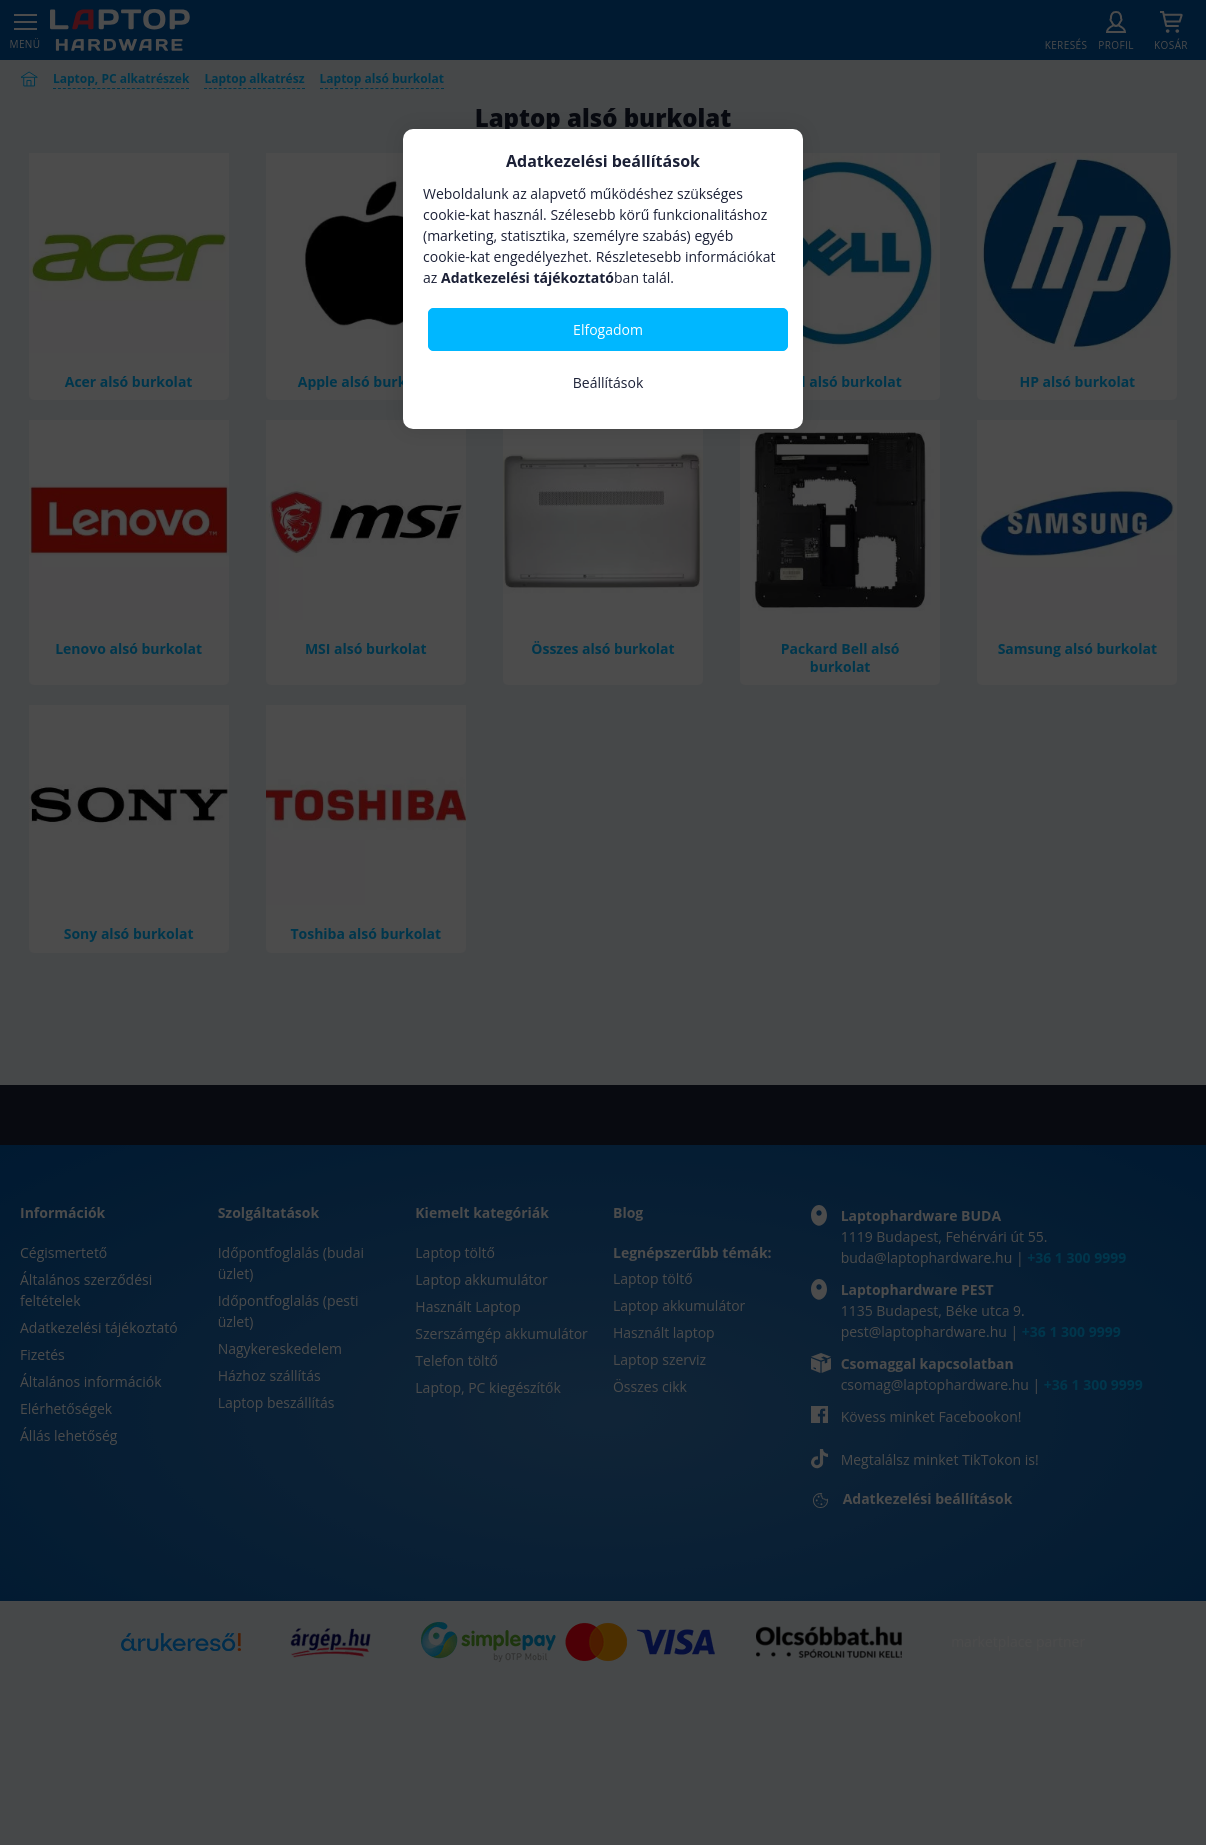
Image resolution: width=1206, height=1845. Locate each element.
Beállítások (608, 382)
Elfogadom (608, 329)
